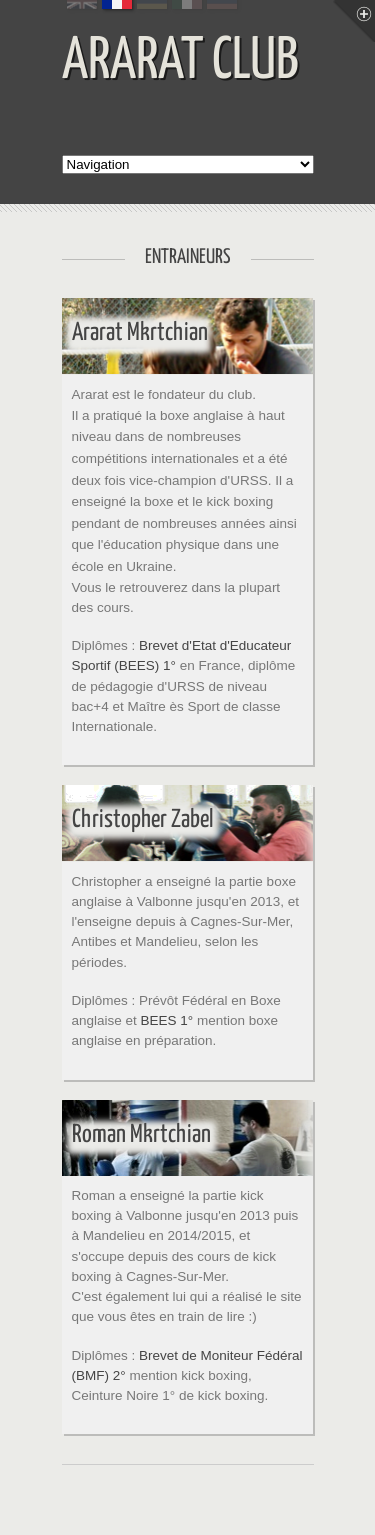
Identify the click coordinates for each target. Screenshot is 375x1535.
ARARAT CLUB (180, 62)
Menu (354, 21)
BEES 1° (167, 1020)
